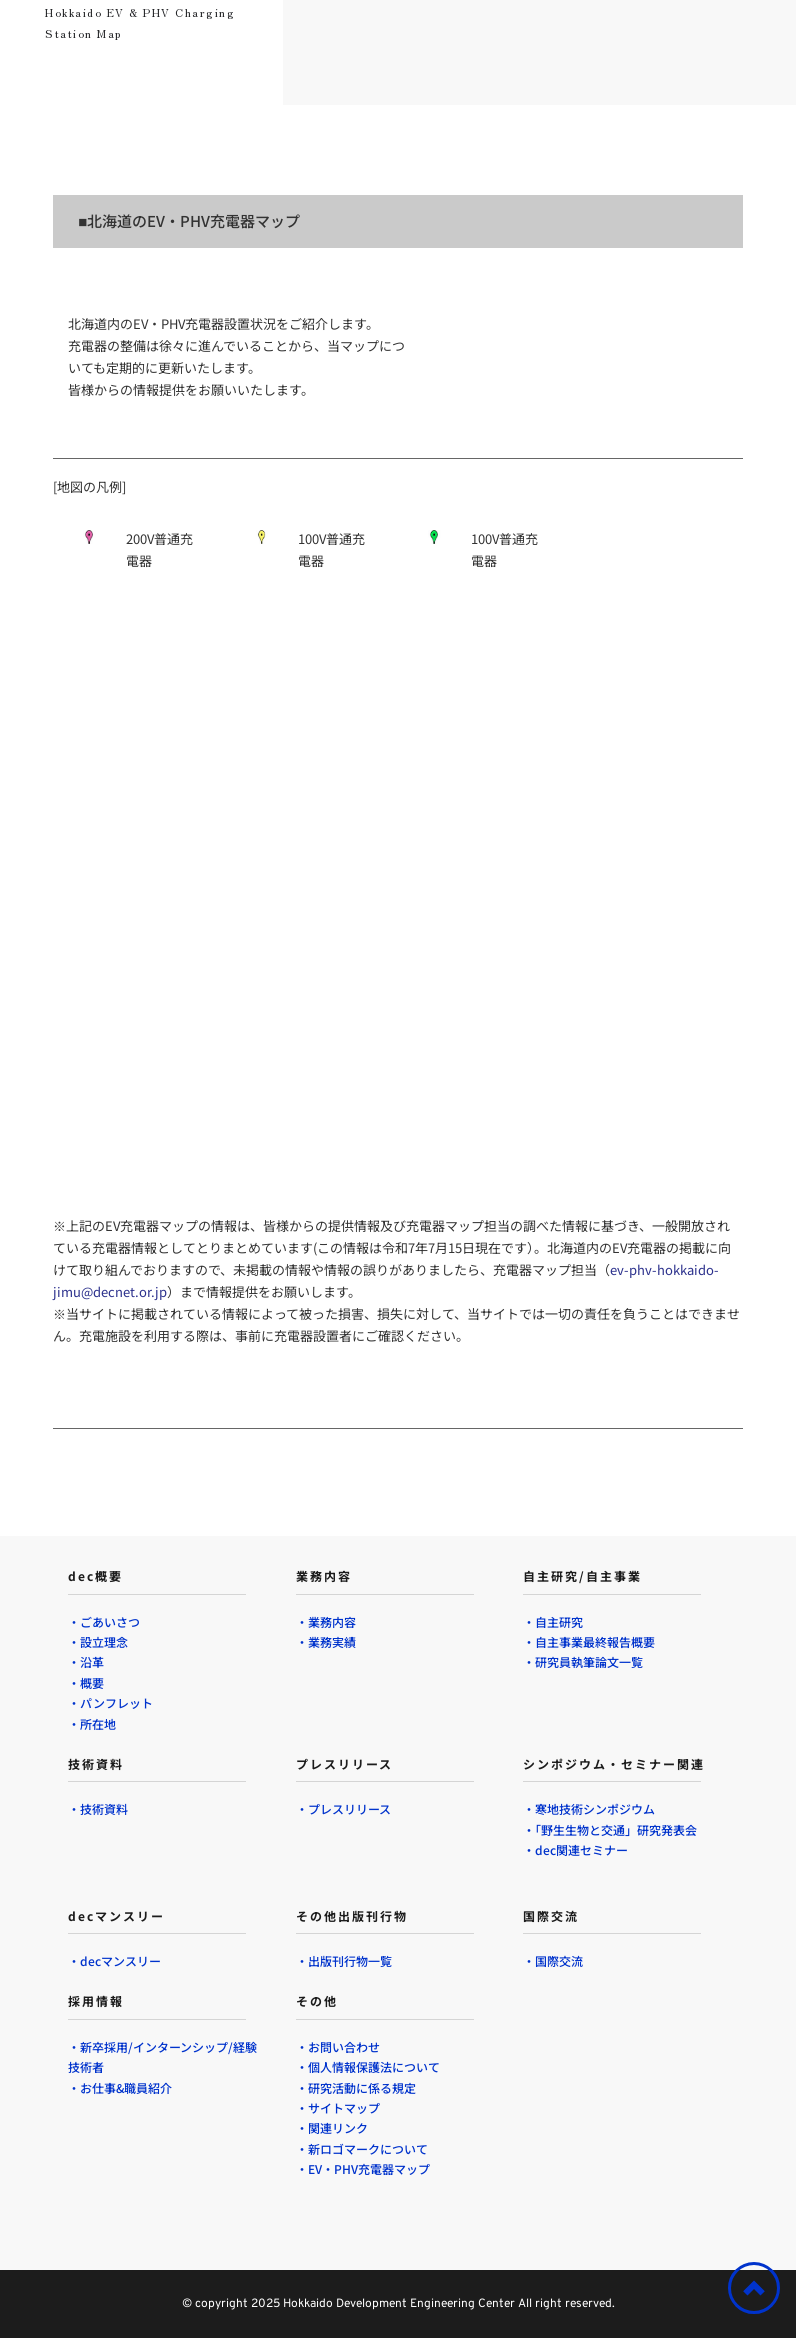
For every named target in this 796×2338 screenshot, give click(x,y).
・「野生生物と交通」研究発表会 (610, 1829)
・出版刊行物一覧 (344, 1960)
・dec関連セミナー (575, 1849)
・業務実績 (326, 1641)
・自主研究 (553, 1621)
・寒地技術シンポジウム (589, 1808)
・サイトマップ (339, 2107)
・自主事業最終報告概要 (589, 1641)
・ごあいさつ (104, 1621)
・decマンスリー (114, 1960)
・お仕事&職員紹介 (120, 2087)
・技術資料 (98, 1808)
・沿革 (86, 1661)
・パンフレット (110, 1702)
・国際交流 (553, 1960)
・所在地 (93, 1723)
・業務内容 (326, 1621)
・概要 (86, 1682)
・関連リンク (333, 2127)
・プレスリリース (343, 1808)
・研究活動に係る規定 (357, 2087)
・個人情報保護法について (368, 2066)
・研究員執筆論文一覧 (584, 1661)
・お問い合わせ (338, 2046)
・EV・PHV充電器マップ (364, 2168)
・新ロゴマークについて (362, 2148)
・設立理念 (98, 1641)
